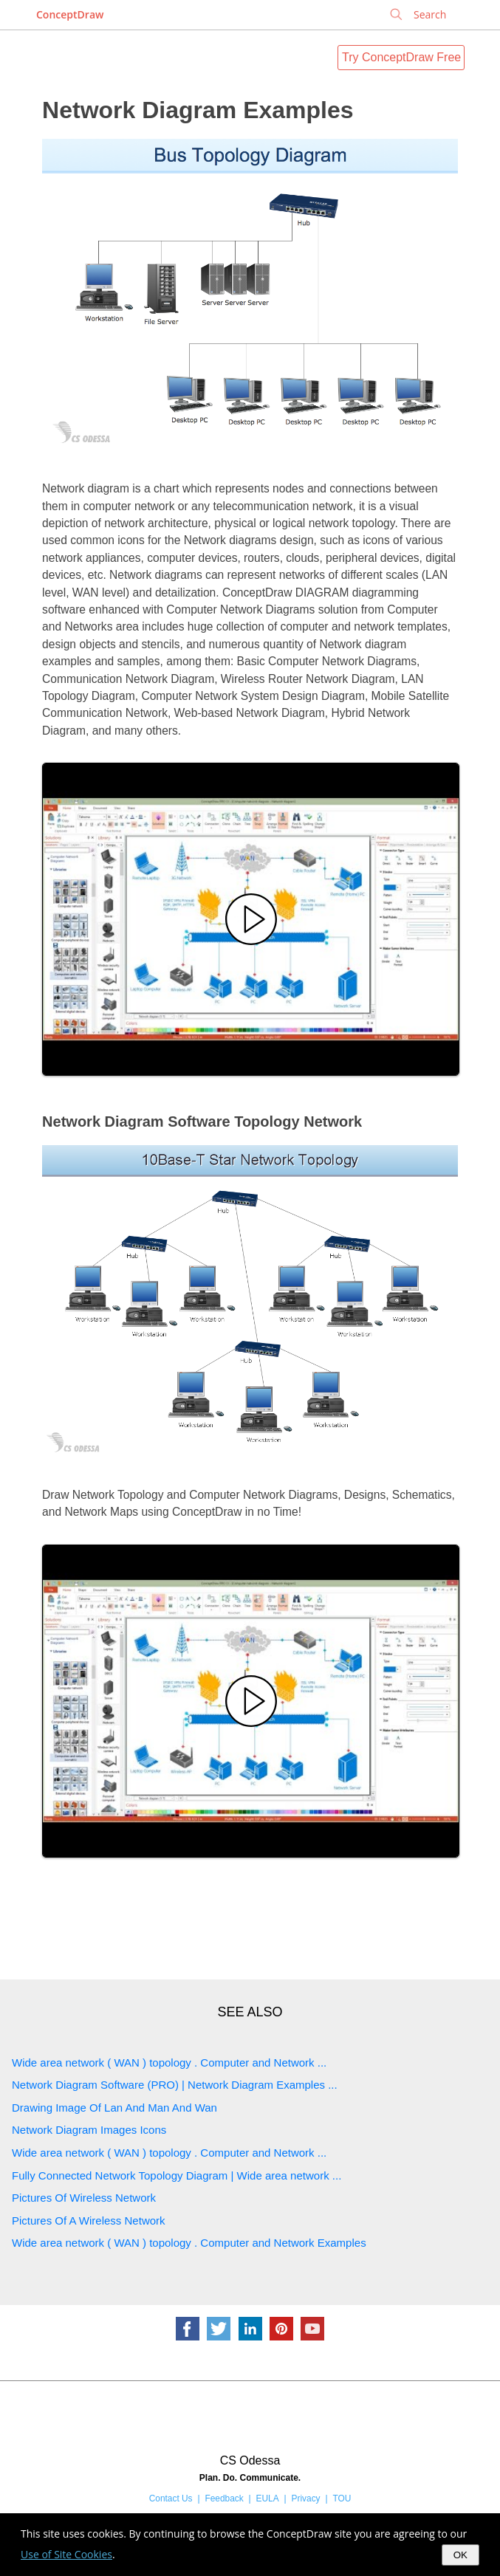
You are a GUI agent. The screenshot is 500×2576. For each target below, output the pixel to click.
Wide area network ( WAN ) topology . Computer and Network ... (169, 2062)
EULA (267, 2498)
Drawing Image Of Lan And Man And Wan (114, 2107)
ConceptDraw (69, 14)
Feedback (224, 2498)
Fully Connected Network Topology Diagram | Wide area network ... (176, 2175)
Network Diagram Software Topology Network (202, 1121)
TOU (341, 2498)
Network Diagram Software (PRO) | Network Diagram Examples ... (175, 2084)
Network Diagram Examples (198, 110)
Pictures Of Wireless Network (84, 2197)
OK (460, 2554)
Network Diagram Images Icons (89, 2129)
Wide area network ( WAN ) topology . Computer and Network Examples (189, 2242)
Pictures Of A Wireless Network (88, 2220)
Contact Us (171, 2498)
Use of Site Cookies (66, 2554)
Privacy (306, 2498)
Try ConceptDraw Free (401, 57)
